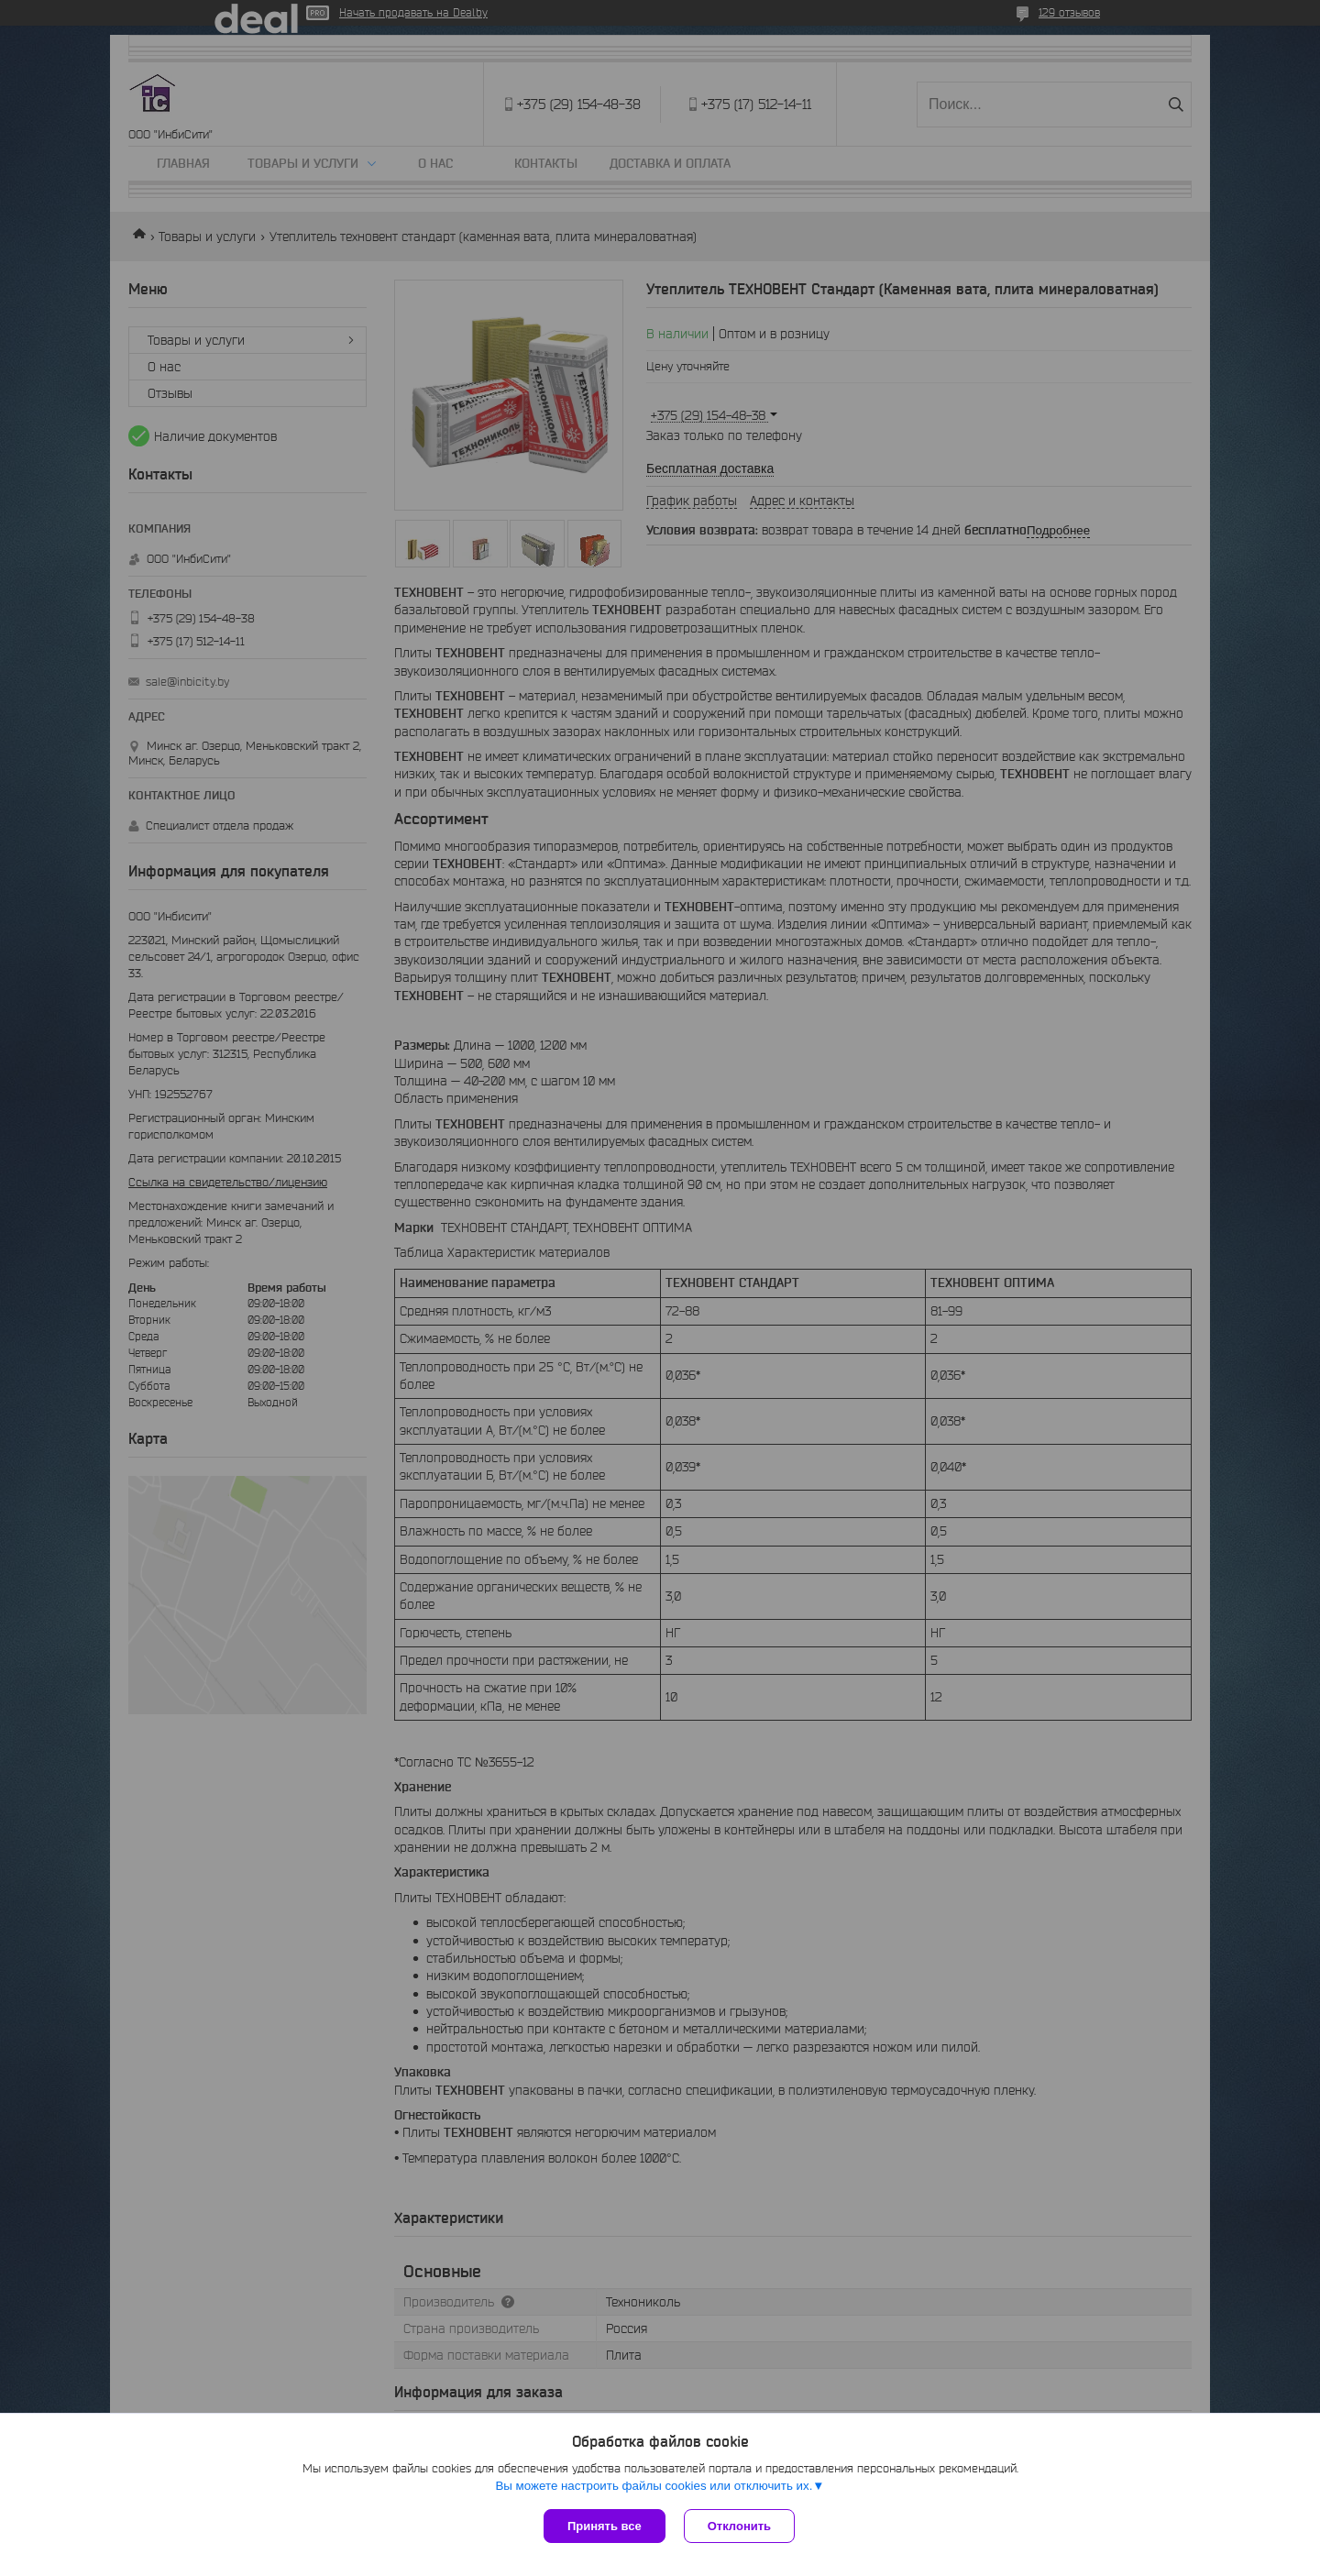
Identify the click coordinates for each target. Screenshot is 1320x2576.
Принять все (604, 2526)
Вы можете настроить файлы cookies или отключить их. (653, 2486)
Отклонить (739, 2526)
